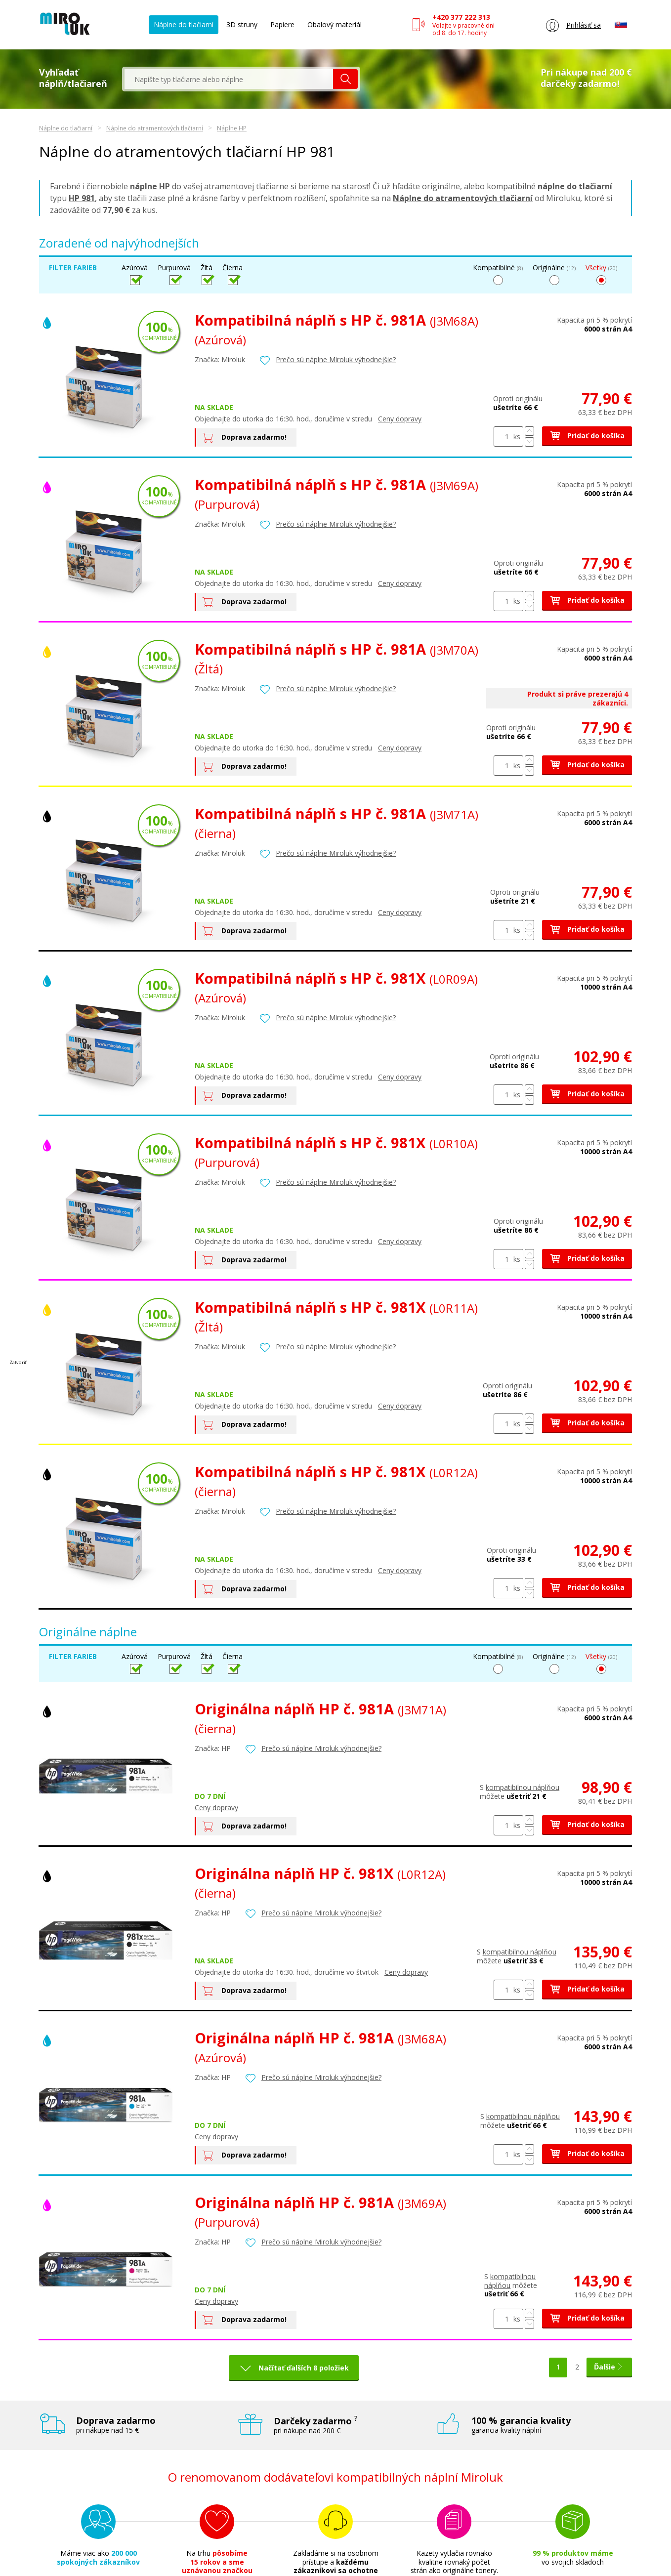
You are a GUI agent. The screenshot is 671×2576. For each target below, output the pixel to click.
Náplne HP (232, 128)
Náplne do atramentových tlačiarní (154, 128)
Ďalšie (609, 2366)
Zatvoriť (17, 1362)
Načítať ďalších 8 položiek (303, 2367)
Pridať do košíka (587, 435)
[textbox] (229, 79)
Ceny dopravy (399, 418)
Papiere (282, 24)
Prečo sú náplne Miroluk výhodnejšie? (336, 359)
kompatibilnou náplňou (523, 1787)
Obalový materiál (334, 24)
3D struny (241, 24)
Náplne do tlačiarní (183, 24)
